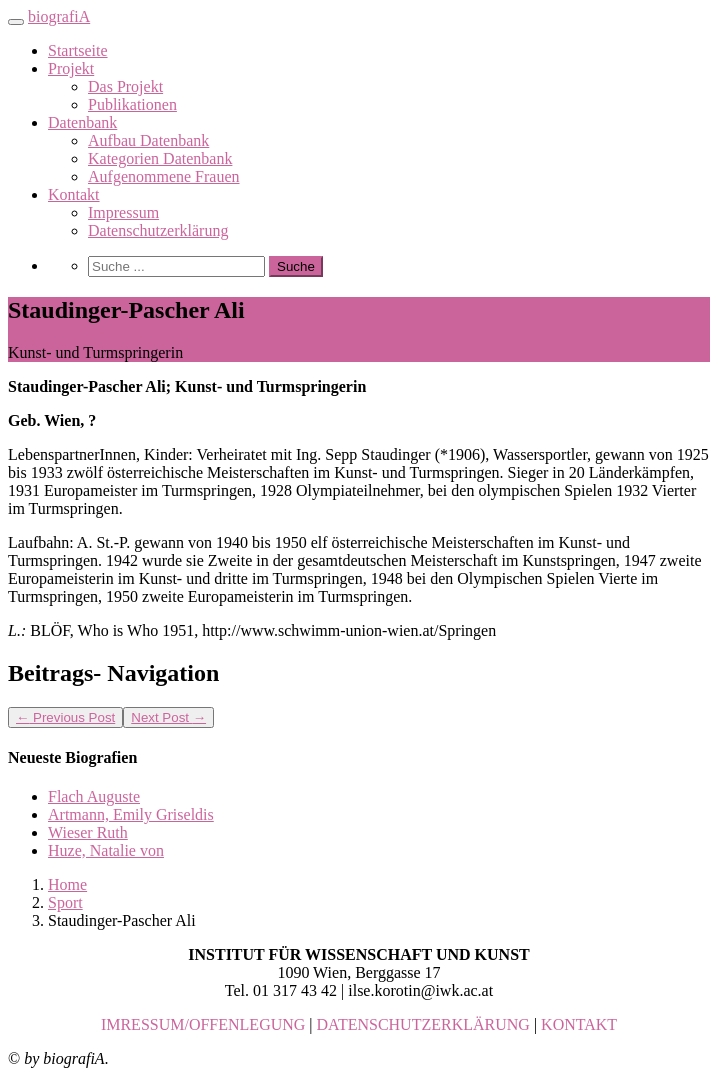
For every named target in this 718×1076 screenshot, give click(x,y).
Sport (65, 902)
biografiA (59, 16)
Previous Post (65, 717)
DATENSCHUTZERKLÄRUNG (423, 1024)
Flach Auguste (94, 796)
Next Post (168, 717)
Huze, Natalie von (106, 850)
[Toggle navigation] (16, 22)
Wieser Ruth (88, 832)
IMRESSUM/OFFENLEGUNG (203, 1024)
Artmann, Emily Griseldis (131, 814)
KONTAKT (579, 1024)
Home (67, 884)
